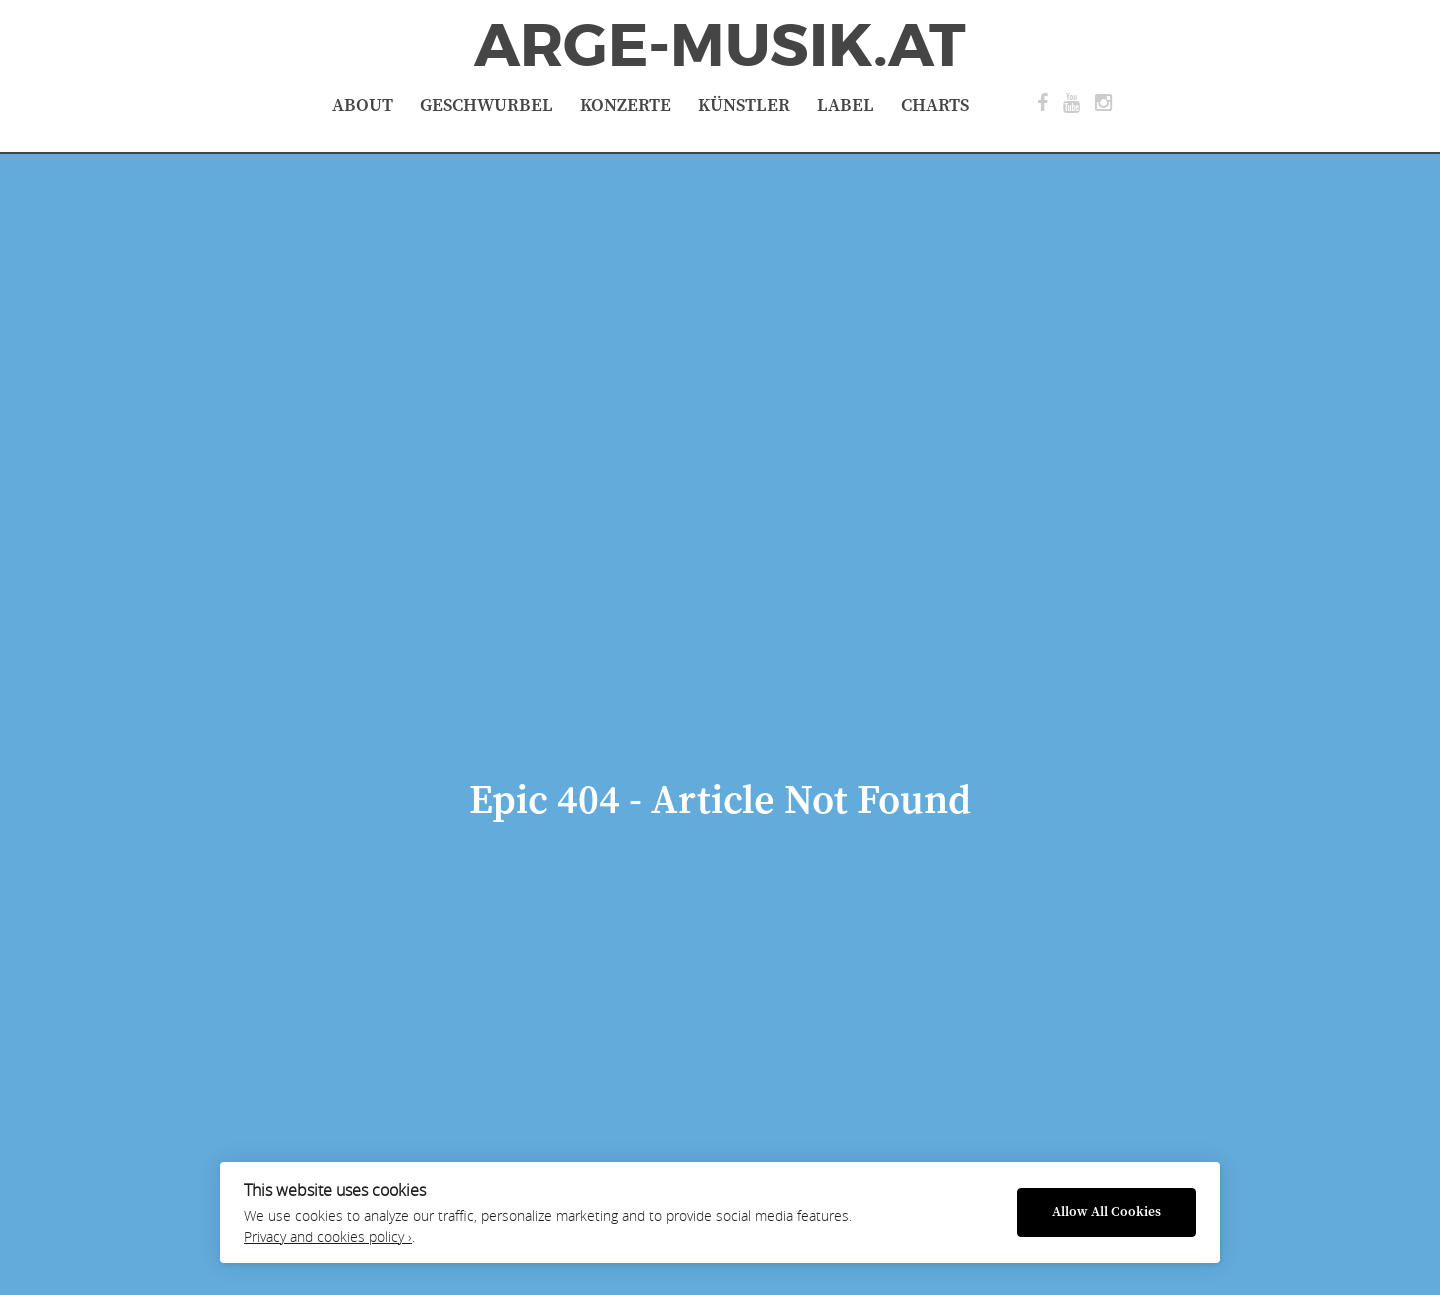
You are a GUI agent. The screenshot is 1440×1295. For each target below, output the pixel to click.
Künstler (744, 105)
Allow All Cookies (1106, 1212)
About (362, 105)
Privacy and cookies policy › (328, 1237)
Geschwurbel (486, 105)
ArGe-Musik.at (720, 46)
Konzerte (625, 105)
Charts (935, 105)
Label (845, 105)
